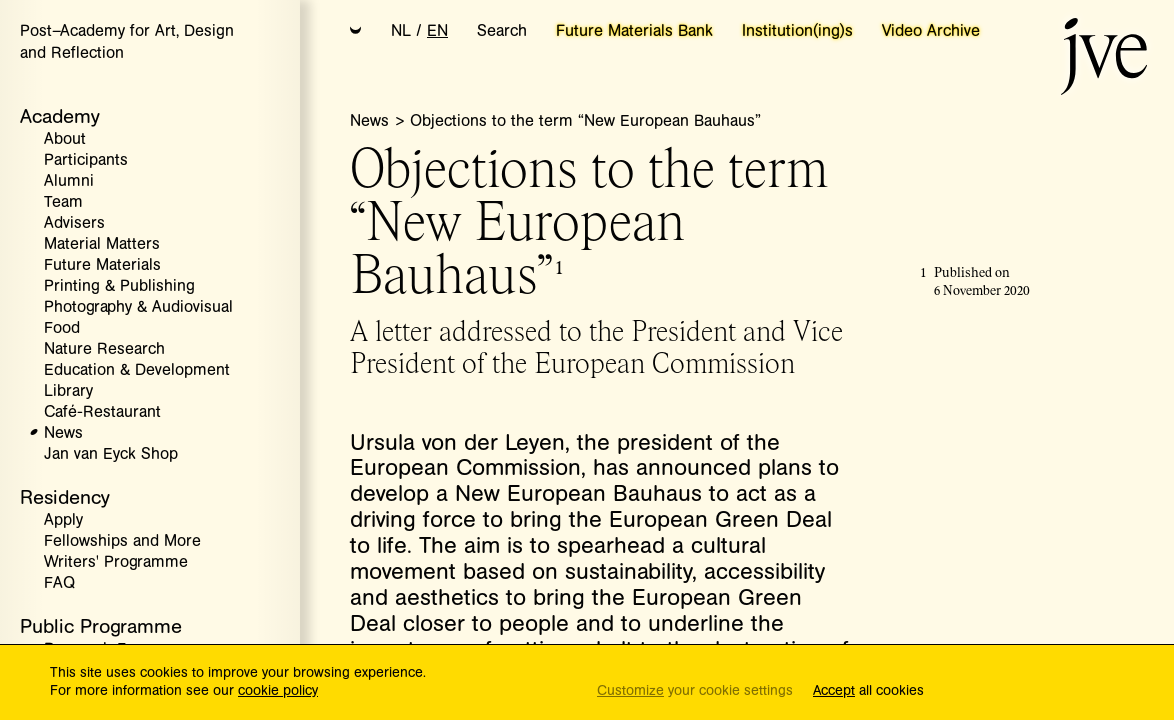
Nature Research (104, 349)
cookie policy (278, 691)
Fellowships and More (122, 541)
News (63, 433)
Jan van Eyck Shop (111, 454)
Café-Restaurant (102, 412)
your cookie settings (695, 691)
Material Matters (102, 244)
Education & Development (137, 370)
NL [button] (401, 31)
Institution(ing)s (797, 31)
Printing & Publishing (119, 286)
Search (502, 31)
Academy (60, 116)
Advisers (74, 223)
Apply (63, 520)
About (65, 139)
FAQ (59, 583)
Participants (86, 160)
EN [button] (437, 31)
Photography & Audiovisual (138, 307)
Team (63, 202)
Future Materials (102, 265)
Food (62, 328)
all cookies (868, 691)
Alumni (69, 181)
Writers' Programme (116, 562)
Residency (65, 497)
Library (68, 391)
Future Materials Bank (634, 31)
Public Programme (101, 626)
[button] (356, 32)
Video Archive (931, 31)
